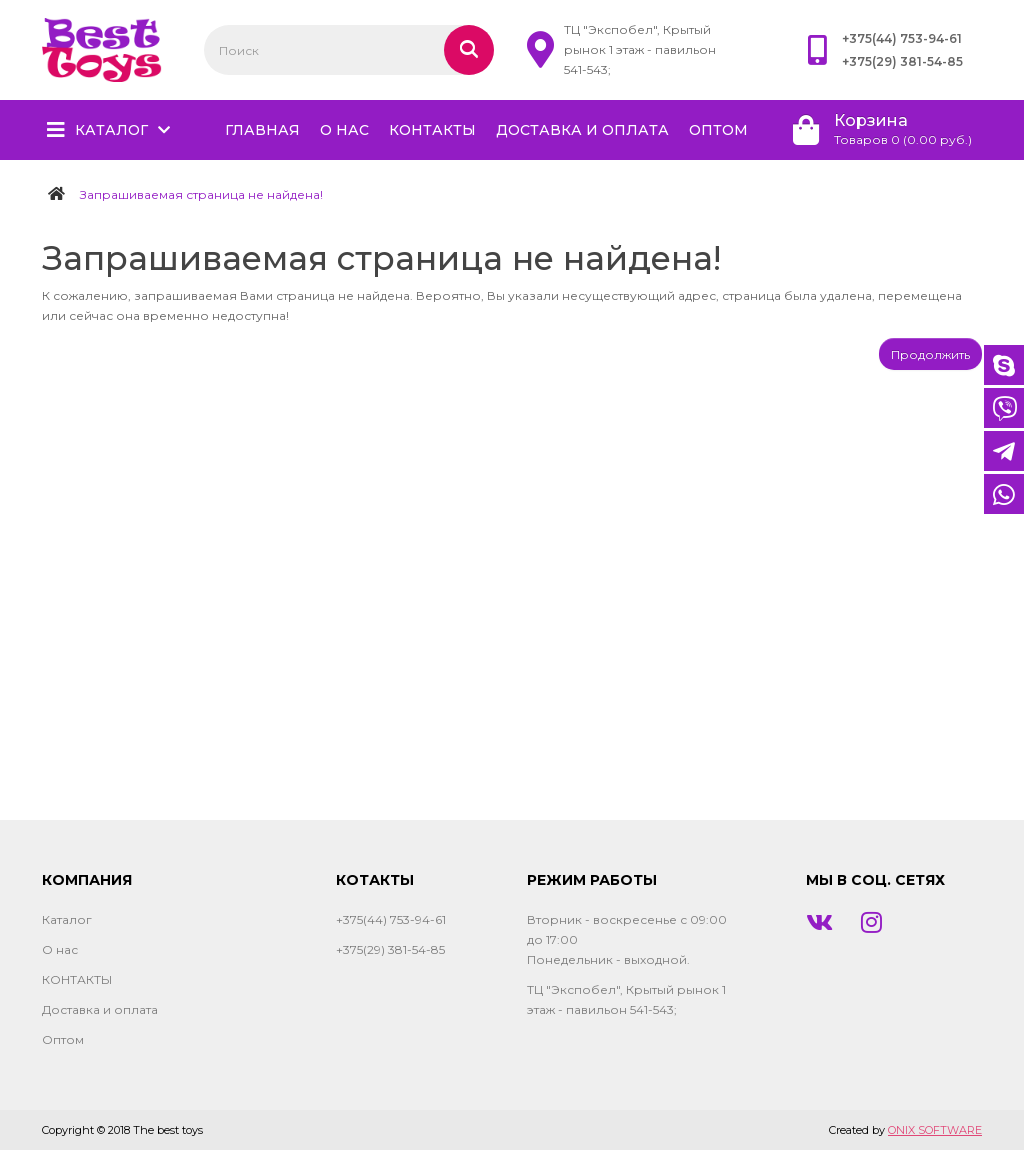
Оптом (718, 130)
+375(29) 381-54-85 (902, 61)
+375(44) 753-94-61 (902, 38)
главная (262, 130)
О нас (344, 130)
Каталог (111, 130)
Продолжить (930, 354)
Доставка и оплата (582, 130)
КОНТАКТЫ (432, 130)
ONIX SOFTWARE (935, 1130)
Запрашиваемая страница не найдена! (201, 194)
